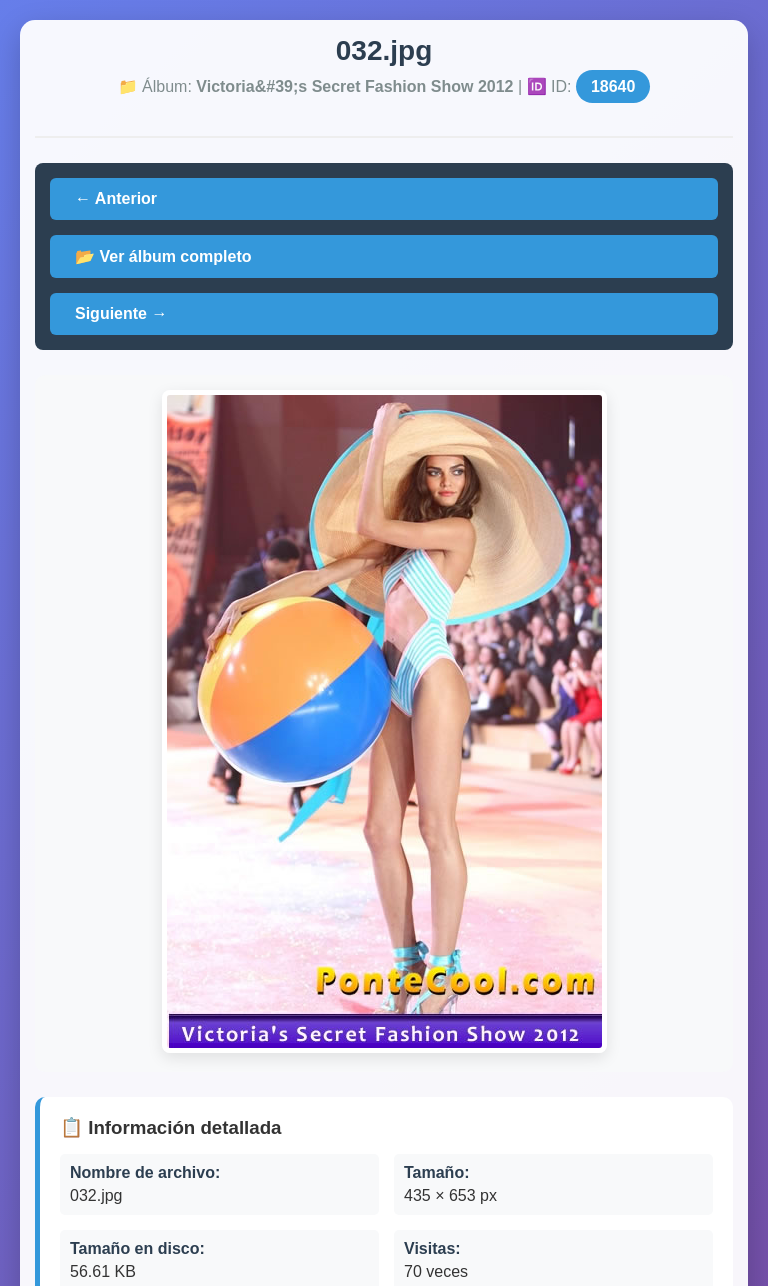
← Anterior (116, 198)
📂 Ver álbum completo (163, 256)
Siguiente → (121, 313)
